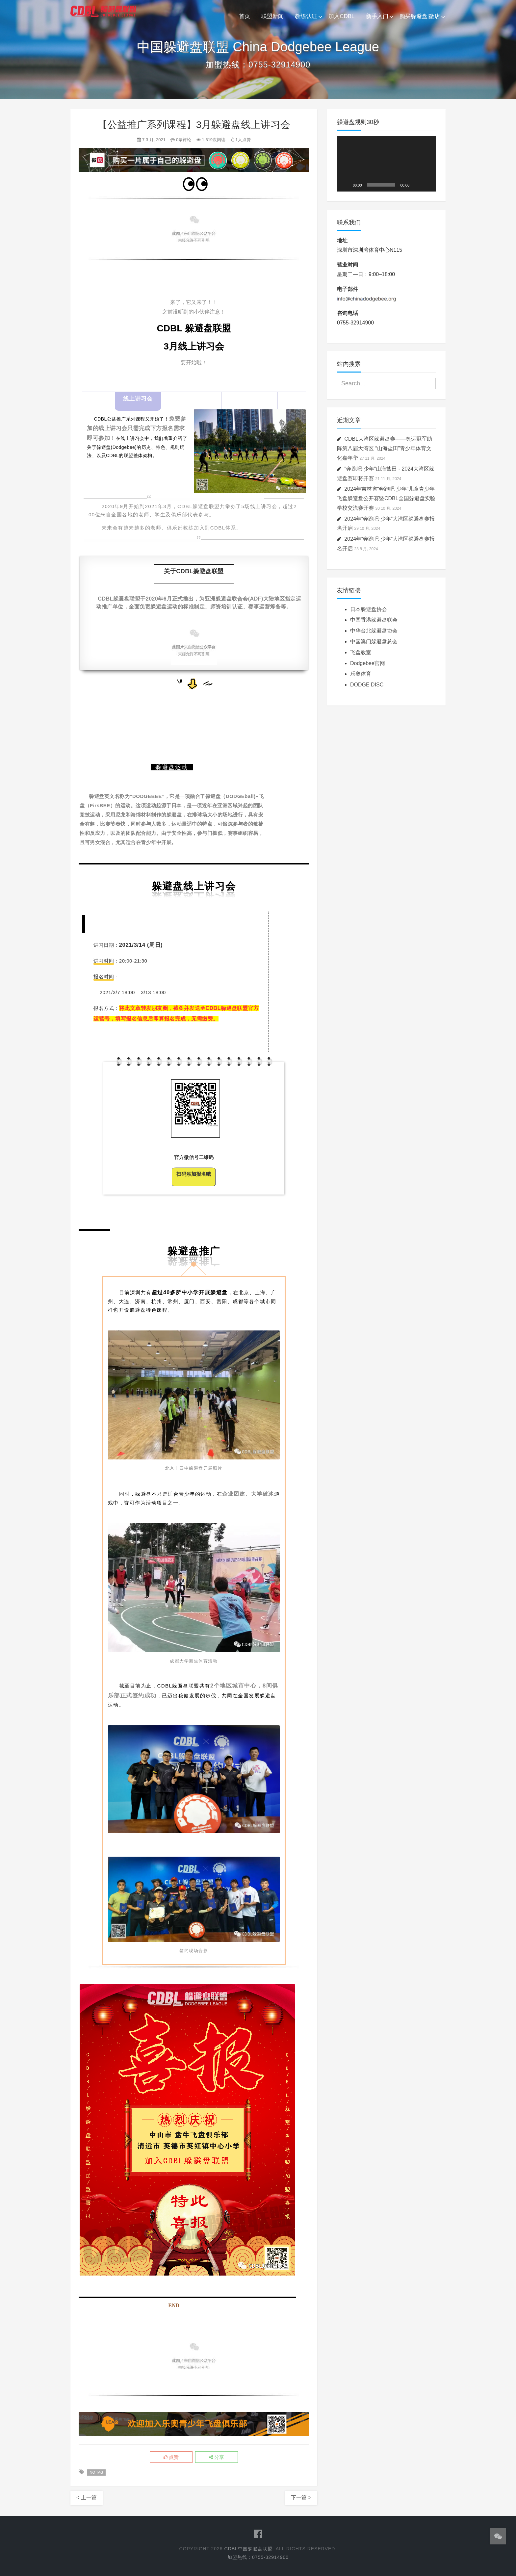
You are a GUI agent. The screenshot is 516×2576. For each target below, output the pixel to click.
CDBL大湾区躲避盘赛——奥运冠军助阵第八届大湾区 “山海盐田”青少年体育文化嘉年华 (384, 448)
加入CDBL (341, 16)
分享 (216, 2457)
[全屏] (427, 185)
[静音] (416, 185)
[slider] (381, 185)
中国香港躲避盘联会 (374, 620)
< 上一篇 (86, 2497)
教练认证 (306, 16)
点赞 (171, 2457)
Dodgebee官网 (367, 663)
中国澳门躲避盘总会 (374, 641)
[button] (386, 163)
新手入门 (377, 16)
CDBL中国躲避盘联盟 (248, 2548)
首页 (244, 16)
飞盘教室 (360, 652)
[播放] (345, 185)
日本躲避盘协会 (368, 609)
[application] (386, 164)
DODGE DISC (366, 684)
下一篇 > (301, 2497)
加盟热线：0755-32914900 (258, 2557)
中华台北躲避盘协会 (374, 630)
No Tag (96, 2472)
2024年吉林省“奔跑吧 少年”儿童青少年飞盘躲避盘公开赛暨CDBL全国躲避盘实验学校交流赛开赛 (386, 498)
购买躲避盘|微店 (420, 16)
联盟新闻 (272, 16)
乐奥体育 (360, 674)
